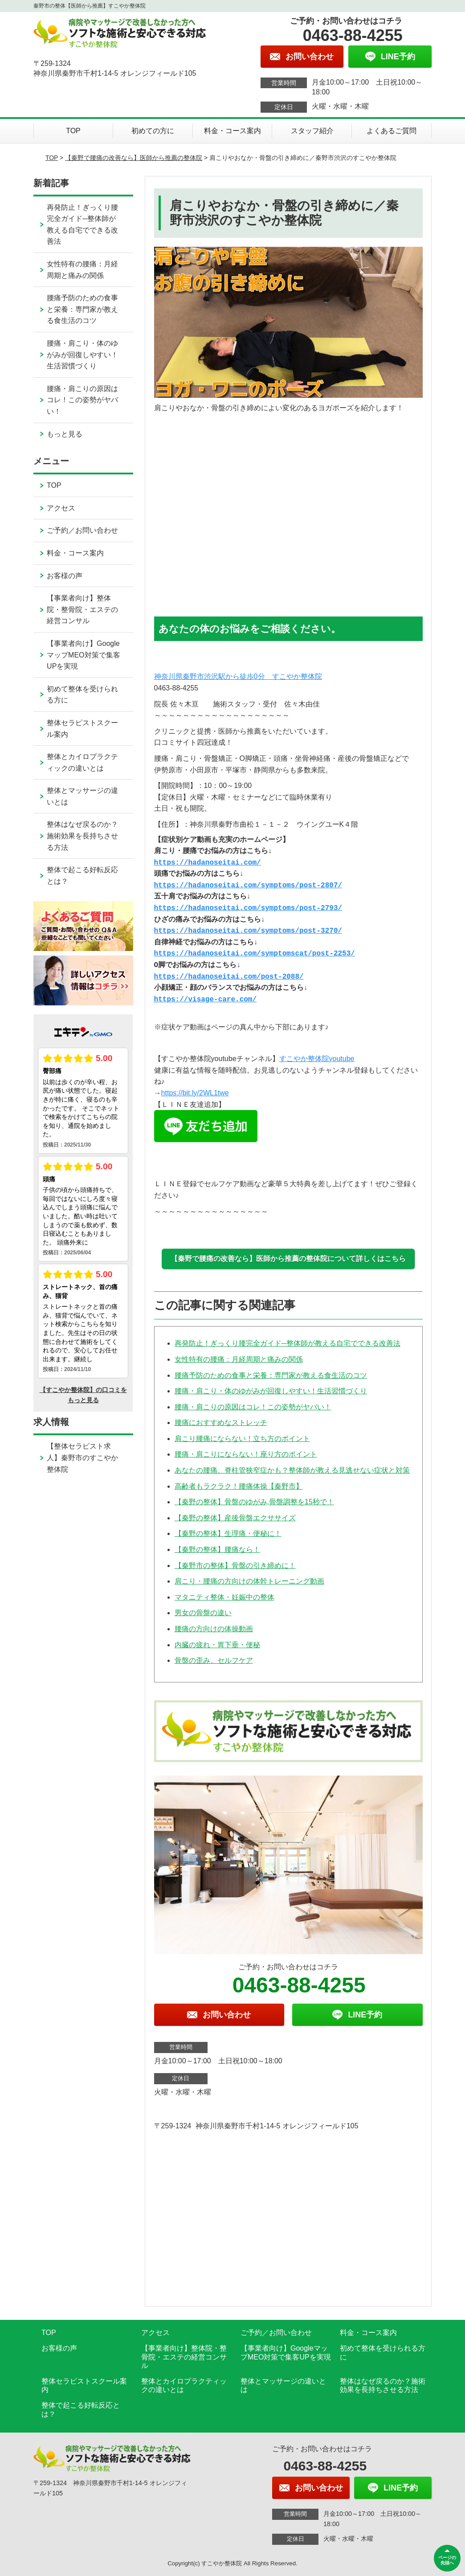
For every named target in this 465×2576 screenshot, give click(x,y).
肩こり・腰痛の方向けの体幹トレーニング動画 (249, 1581)
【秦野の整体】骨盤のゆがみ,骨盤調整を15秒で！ (254, 1502)
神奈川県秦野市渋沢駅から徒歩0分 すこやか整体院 (238, 676)
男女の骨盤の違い (203, 1613)
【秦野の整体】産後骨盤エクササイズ (235, 1518)
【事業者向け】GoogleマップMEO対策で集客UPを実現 (83, 655)
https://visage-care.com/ (205, 999)
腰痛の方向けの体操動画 (214, 1629)
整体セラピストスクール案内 (82, 728)
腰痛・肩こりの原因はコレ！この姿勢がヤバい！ (253, 1407)
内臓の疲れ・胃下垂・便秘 (217, 1645)
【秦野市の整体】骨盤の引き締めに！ (235, 1565)
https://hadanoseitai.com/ (207, 863)
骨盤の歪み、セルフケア (214, 1660)
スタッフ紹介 (312, 131)
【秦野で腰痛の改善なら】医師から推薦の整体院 (133, 157)
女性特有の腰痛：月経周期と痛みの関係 (239, 1359)
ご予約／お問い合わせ (82, 530)
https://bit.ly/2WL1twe (195, 1093)
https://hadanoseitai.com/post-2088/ (229, 977)
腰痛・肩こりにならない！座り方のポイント (246, 1454)
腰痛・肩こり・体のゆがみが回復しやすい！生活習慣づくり (271, 1391)
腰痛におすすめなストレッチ (221, 1422)
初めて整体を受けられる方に (82, 694)
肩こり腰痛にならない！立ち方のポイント (242, 1438)
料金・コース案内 (232, 131)
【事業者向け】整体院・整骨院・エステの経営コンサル (82, 609)
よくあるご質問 (391, 131)
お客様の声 (64, 576)
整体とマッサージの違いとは (82, 796)
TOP (73, 131)
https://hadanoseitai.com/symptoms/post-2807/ (248, 885)
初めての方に (152, 131)
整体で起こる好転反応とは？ (82, 875)
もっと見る (64, 434)
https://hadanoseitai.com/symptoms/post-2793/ (248, 908)
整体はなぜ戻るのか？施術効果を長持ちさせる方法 (82, 836)
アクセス (61, 508)
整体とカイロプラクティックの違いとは (82, 762)
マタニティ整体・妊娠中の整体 (224, 1597)
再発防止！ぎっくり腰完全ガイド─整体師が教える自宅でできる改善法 (287, 1343)
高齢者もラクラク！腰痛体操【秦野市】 (239, 1486)
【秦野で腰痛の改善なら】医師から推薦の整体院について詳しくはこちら (288, 1258)
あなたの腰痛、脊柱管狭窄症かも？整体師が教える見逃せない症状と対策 (292, 1470)
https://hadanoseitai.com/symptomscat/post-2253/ (254, 954)
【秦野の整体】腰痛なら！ (217, 1549)
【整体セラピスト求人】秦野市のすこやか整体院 (82, 1457)
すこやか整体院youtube (317, 1058)
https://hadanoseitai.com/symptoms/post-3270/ (248, 931)
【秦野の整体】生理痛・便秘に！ (228, 1533)
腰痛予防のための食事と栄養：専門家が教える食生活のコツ (271, 1375)
